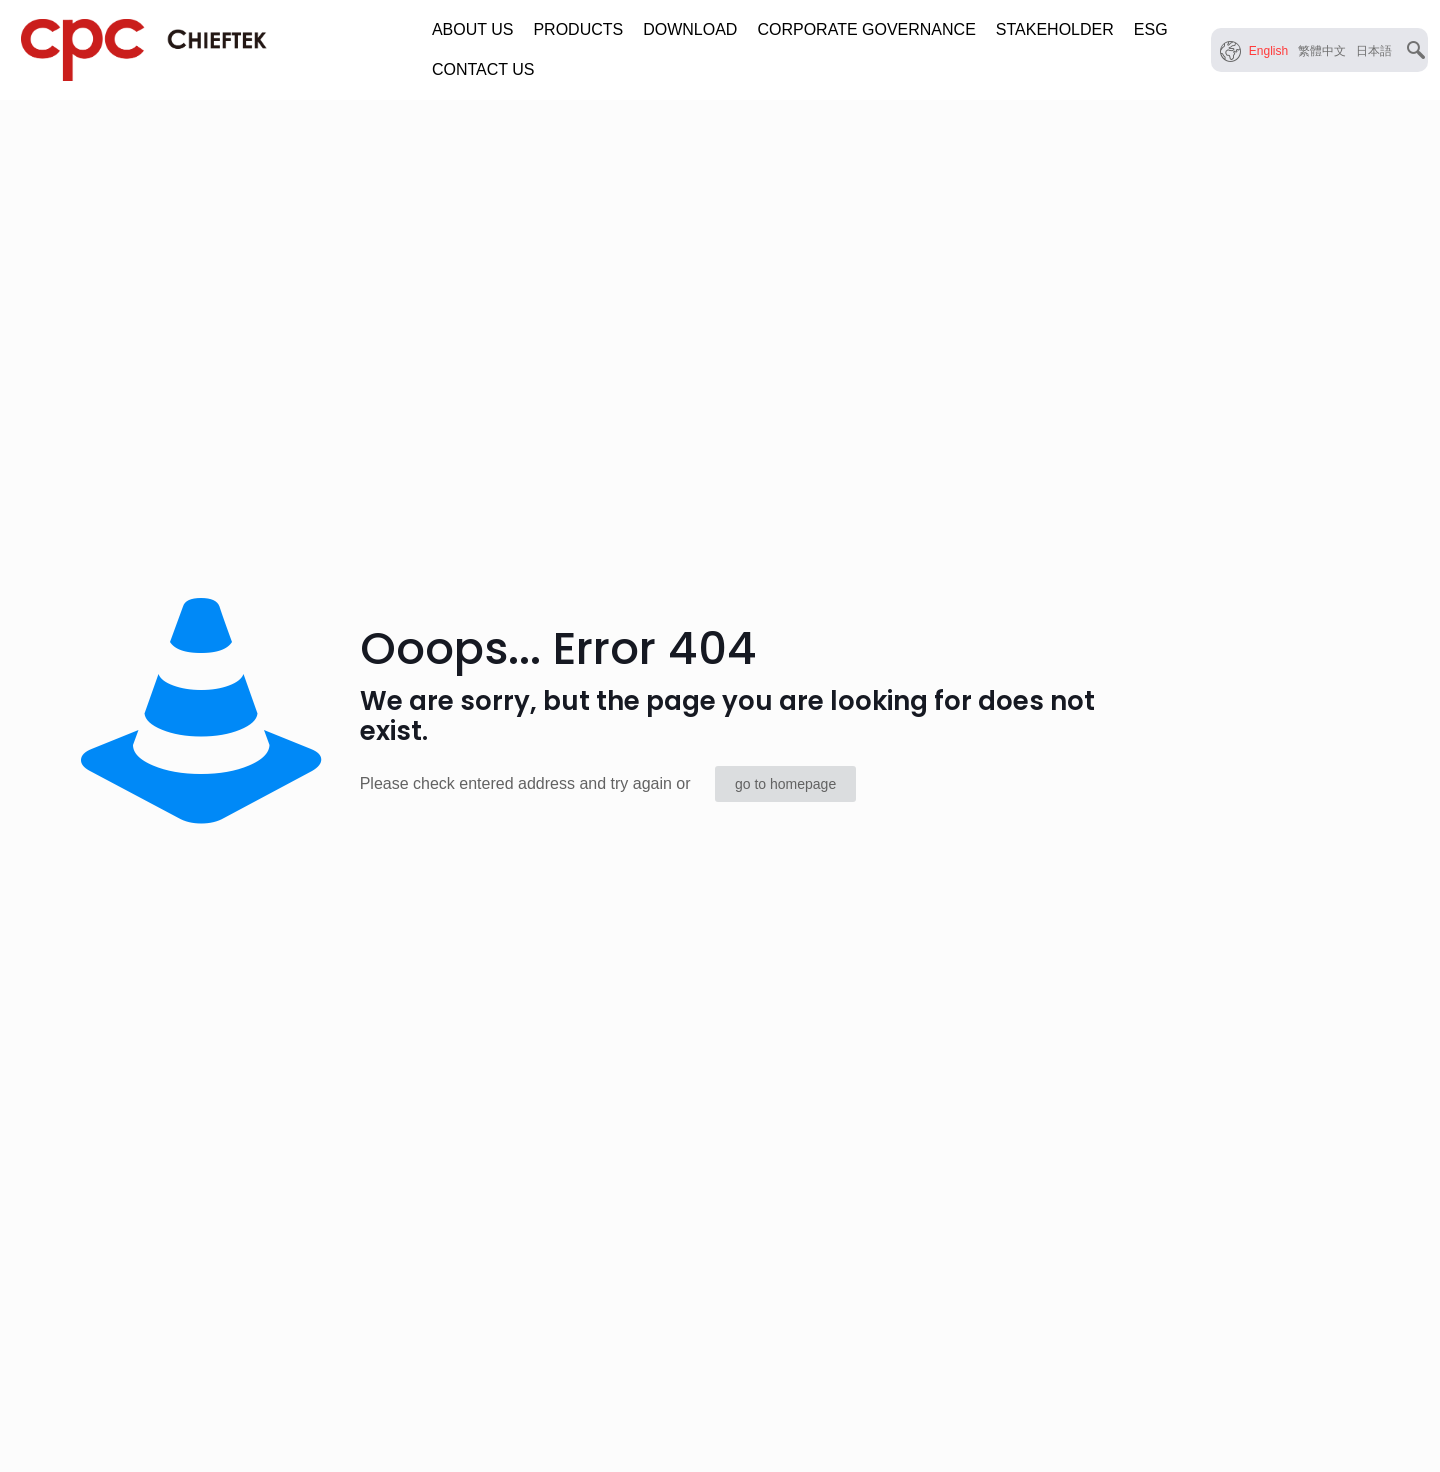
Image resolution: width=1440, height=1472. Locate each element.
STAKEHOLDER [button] (1055, 29)
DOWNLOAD (690, 29)
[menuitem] (1268, 51)
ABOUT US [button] (473, 29)
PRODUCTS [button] (578, 29)
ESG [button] (1151, 29)
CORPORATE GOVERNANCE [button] (866, 29)
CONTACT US (483, 69)
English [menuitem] (1268, 51)
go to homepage (785, 784)
